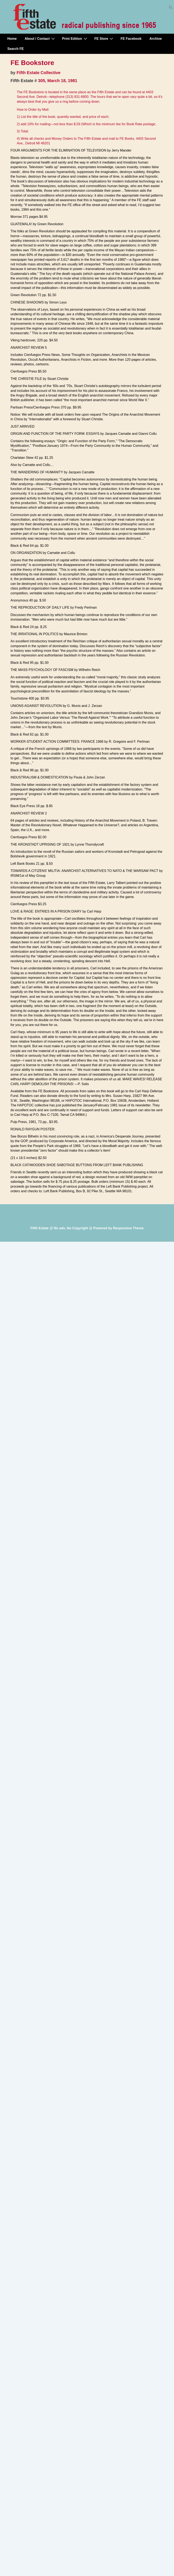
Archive (155, 38)
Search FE (15, 49)
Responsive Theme (128, 1228)
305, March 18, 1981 (57, 80)
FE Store (104, 38)
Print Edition (75, 38)
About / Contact (40, 38)
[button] (171, 8)
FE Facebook (130, 38)
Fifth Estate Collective (38, 72)
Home (12, 38)
